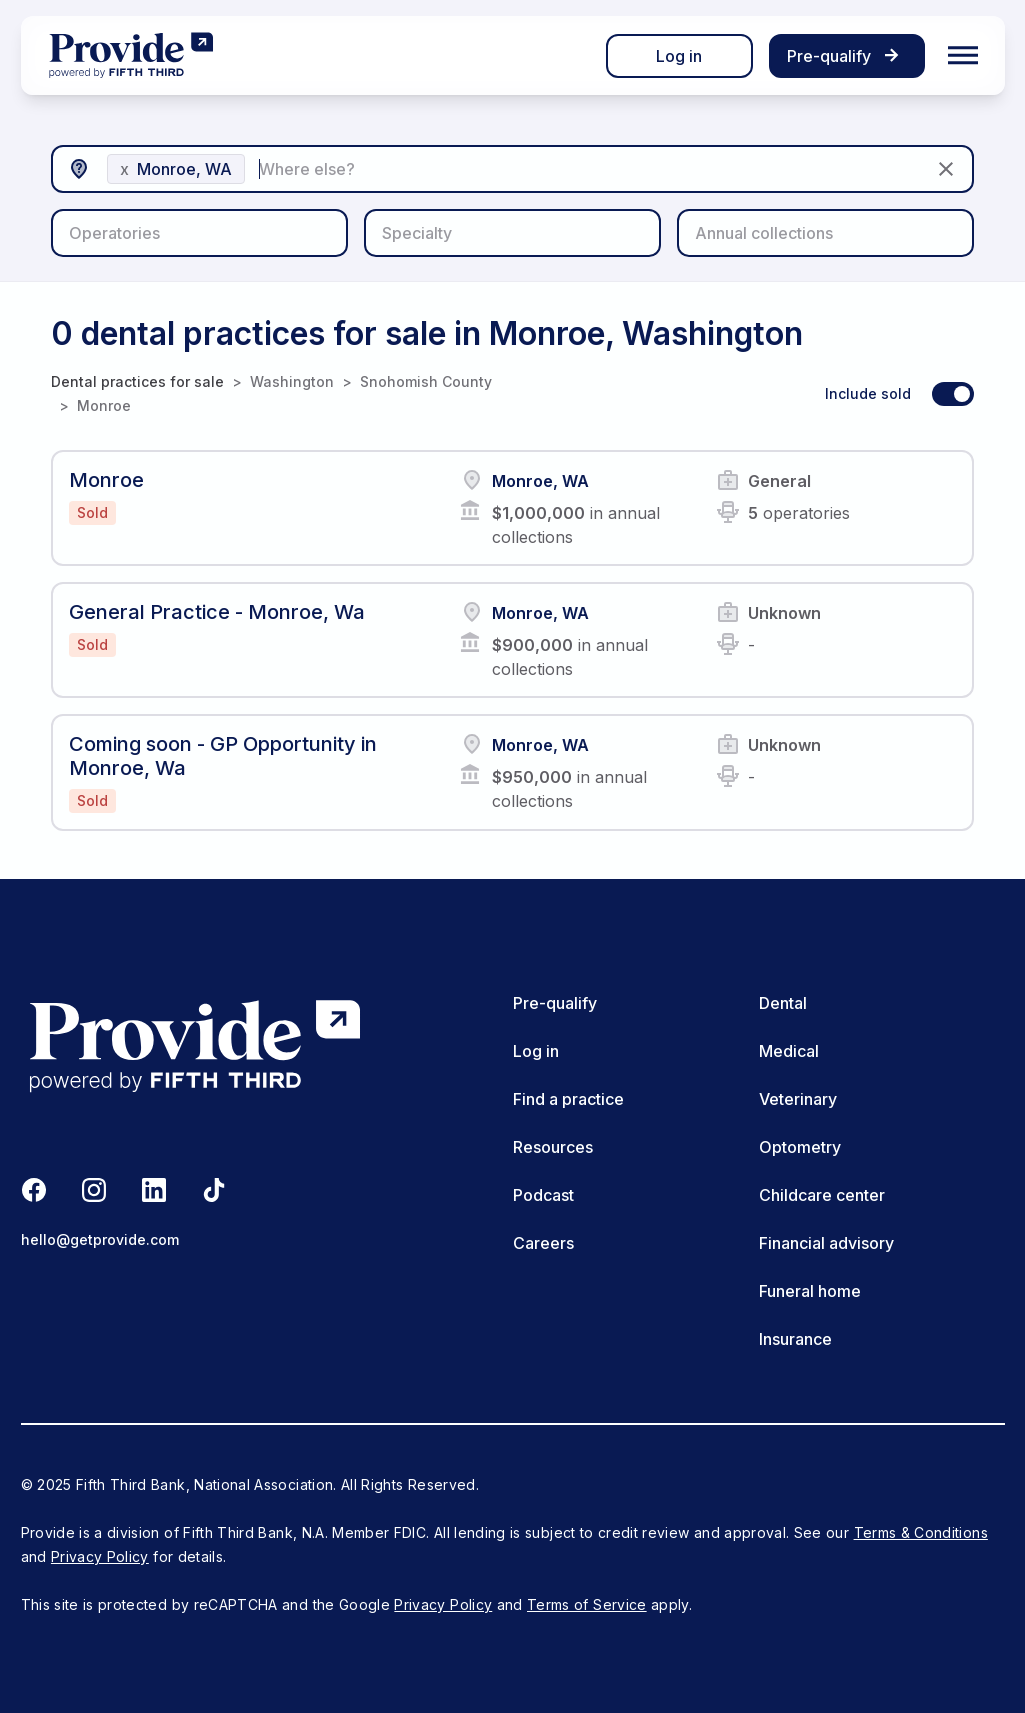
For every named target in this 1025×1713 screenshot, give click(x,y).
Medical (789, 1051)
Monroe (104, 405)
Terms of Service (587, 1604)
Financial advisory (826, 1243)
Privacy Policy (100, 1556)
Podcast (543, 1195)
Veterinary (798, 1099)
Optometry (800, 1147)
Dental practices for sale (137, 381)
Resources (553, 1147)
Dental (783, 1003)
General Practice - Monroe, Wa (217, 612)
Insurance (795, 1339)
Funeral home (810, 1291)
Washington (292, 381)
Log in (679, 56)
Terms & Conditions (921, 1532)
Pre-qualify (555, 1003)
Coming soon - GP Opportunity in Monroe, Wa (223, 756)
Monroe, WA (540, 481)
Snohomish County (426, 381)
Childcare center (822, 1195)
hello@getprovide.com (100, 1239)
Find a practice (568, 1099)
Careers (543, 1243)
